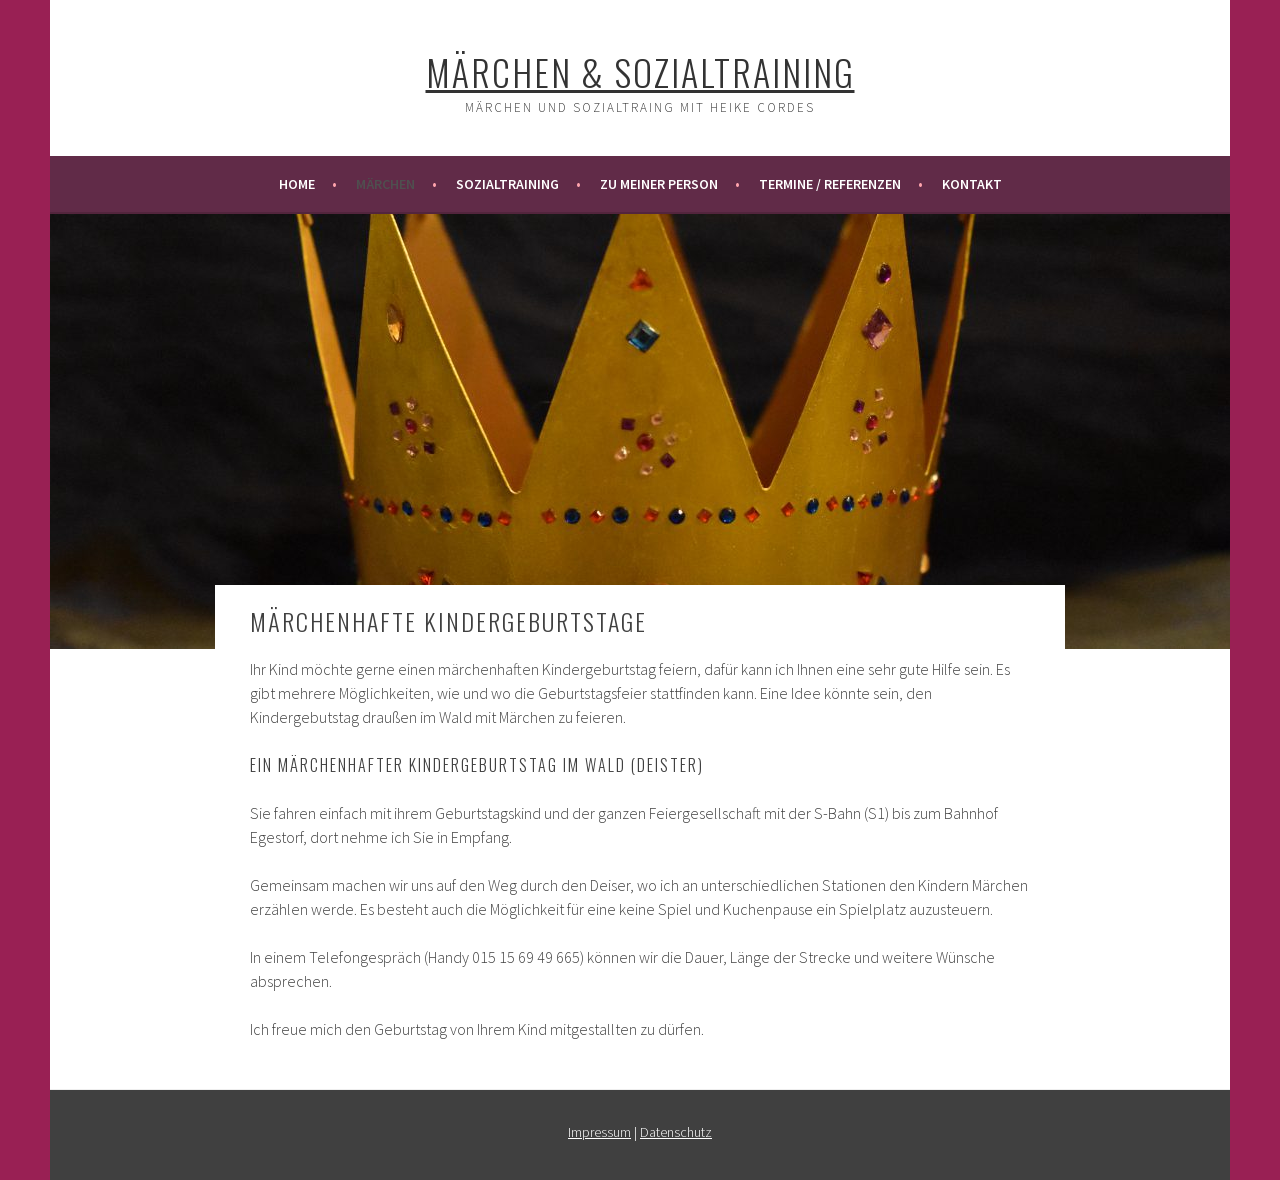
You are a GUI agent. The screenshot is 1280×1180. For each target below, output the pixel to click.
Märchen (385, 184)
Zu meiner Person (659, 184)
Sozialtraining (507, 184)
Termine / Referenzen (830, 184)
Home (297, 184)
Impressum (599, 1132)
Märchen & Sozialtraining (640, 71)
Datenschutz (676, 1132)
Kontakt (972, 184)
